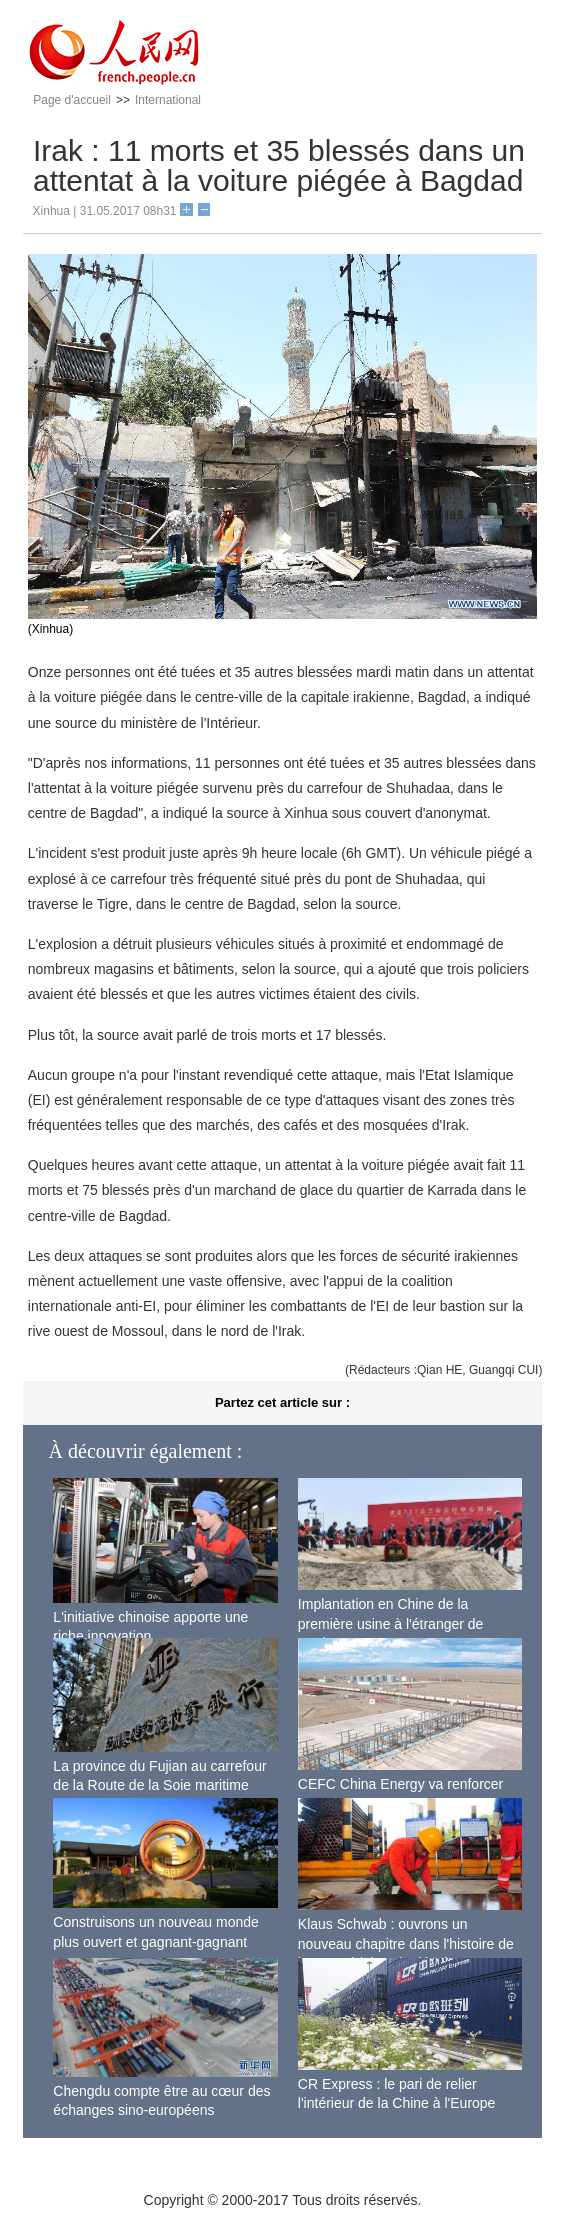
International (168, 100)
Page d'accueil (72, 100)
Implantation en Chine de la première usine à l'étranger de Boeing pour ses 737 (391, 1623)
